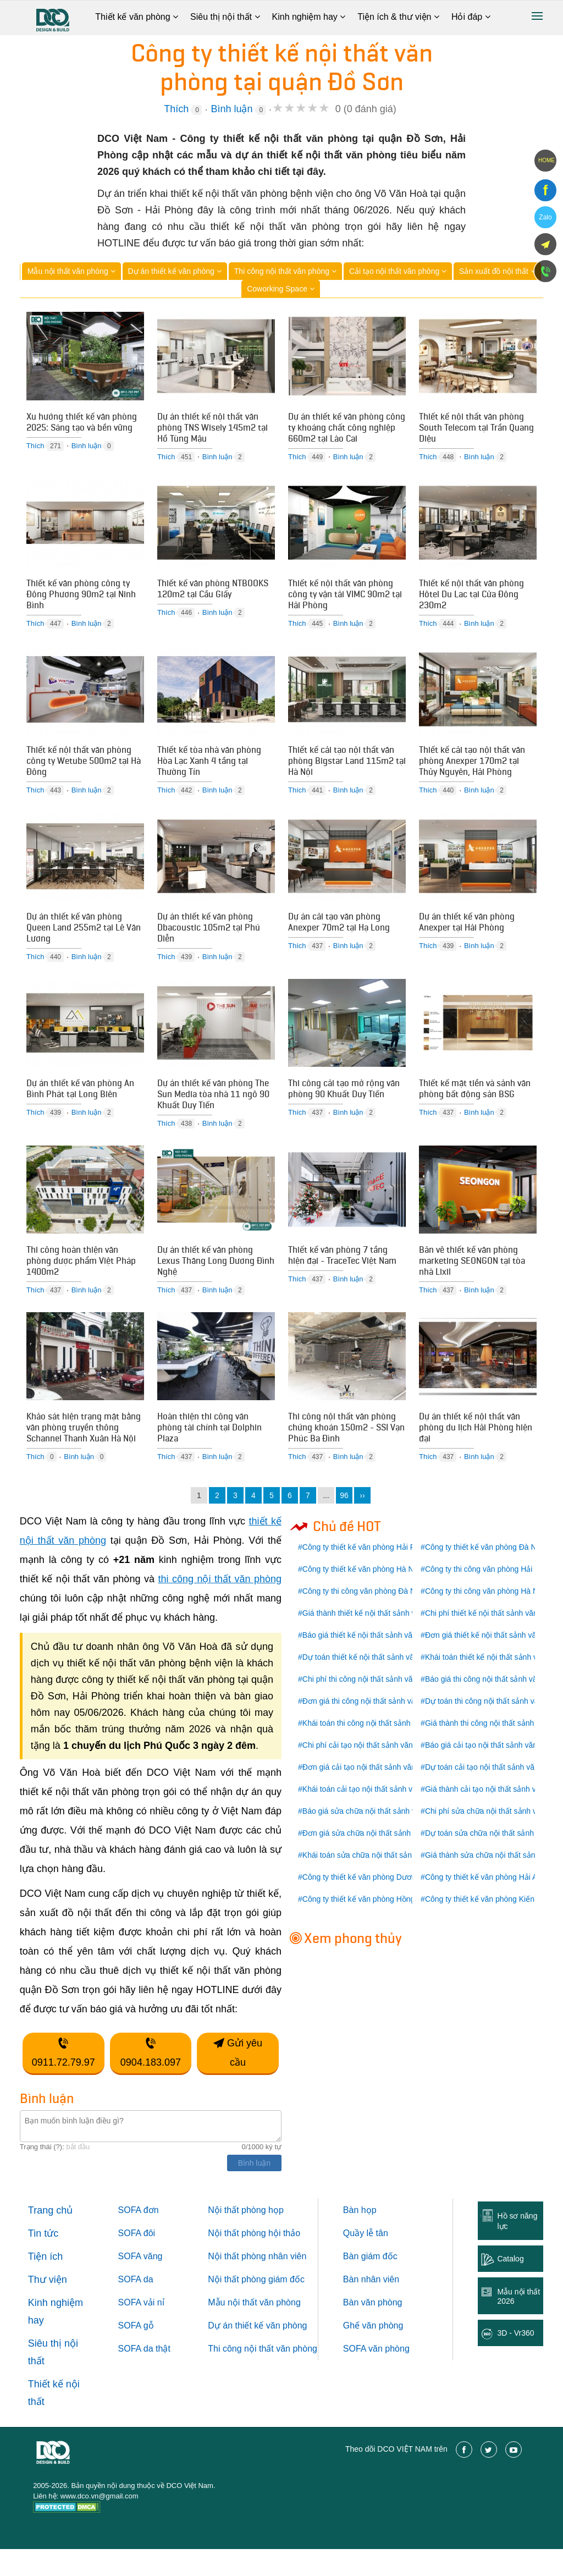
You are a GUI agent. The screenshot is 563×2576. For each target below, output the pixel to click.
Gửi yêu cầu (237, 2080)
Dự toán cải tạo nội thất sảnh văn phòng (493, 1794)
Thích (176, 108)
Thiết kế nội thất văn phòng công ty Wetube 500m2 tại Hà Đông (83, 770)
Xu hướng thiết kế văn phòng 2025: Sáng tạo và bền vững (81, 423)
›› (362, 1522)
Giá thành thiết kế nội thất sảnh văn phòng (375, 1640)
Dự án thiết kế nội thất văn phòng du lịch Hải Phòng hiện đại (475, 1451)
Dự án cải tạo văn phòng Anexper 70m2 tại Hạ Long (339, 935)
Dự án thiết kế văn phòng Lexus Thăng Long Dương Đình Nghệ (215, 1281)
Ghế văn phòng (373, 2352)
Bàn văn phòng (372, 2329)
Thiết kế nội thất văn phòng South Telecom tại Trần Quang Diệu (476, 429)
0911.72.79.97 (63, 2080)
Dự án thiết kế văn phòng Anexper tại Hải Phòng (467, 935)
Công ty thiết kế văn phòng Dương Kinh (370, 1904)
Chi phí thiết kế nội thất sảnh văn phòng (493, 1640)
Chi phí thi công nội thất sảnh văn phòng (371, 1706)
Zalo (545, 217)
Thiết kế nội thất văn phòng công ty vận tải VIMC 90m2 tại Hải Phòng (345, 599)
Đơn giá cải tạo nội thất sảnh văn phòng (370, 1794)
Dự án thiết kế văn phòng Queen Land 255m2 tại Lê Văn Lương (83, 940)
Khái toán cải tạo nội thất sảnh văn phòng (373, 1816)
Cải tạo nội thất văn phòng (397, 271)
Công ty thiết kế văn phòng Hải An (483, 1904)
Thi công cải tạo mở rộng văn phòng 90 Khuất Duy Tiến (344, 1105)
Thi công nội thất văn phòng (285, 271)
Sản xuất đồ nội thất (497, 271)
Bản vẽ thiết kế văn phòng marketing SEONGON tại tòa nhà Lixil (472, 1281)
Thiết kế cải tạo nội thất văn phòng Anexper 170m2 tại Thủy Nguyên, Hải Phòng (472, 770)
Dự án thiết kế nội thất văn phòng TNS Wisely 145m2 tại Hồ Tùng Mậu (212, 429)
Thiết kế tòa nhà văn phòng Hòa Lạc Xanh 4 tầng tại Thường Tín (209, 770)
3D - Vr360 (515, 2359)
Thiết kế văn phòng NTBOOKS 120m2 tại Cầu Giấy (212, 594)
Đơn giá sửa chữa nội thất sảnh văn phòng (375, 1860)
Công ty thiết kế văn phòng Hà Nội (361, 1596)
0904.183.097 (150, 2080)
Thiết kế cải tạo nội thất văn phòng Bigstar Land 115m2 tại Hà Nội (347, 770)
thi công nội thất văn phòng (220, 1605)
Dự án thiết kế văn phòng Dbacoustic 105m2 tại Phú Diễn (208, 940)
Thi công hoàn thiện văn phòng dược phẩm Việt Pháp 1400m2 (81, 1281)
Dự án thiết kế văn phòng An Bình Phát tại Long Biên (80, 1105)
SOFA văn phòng (376, 2375)
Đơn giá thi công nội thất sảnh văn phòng (372, 1728)
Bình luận (231, 108)
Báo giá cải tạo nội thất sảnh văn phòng (493, 1772)
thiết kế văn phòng (271, 2352)
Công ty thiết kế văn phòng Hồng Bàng (368, 1926)
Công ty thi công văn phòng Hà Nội (484, 1618)
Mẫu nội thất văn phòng (71, 271)
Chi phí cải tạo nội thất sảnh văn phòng (369, 1772)
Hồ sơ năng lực (517, 2248)
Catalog (510, 2285)
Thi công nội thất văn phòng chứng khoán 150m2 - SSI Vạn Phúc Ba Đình (346, 1451)
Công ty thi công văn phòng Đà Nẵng (365, 1618)
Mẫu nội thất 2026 (518, 2323)
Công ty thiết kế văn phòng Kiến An (485, 1926)
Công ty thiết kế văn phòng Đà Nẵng (487, 1574)
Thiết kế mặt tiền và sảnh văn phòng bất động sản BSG (475, 1105)
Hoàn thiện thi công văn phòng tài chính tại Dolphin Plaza (209, 1451)
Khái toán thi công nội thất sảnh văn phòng (375, 1750)
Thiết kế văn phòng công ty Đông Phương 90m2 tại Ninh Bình (81, 599)
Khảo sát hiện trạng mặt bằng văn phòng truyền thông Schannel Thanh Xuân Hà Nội (83, 1451)
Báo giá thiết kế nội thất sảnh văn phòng (371, 1662)
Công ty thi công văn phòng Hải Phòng (491, 1596)
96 (344, 1522)
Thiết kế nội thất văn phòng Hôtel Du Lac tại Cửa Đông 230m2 (471, 599)
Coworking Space (280, 288)
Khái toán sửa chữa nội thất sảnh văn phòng (378, 1882)
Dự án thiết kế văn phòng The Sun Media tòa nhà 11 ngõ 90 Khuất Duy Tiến (213, 1111)
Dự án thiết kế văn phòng (175, 271)
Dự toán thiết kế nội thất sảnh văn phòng (372, 1684)
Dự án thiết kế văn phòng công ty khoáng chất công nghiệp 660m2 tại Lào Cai (346, 429)
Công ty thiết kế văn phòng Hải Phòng (367, 1574)
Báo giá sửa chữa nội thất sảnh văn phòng (375, 1838)
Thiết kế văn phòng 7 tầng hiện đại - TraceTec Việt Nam (342, 1276)
